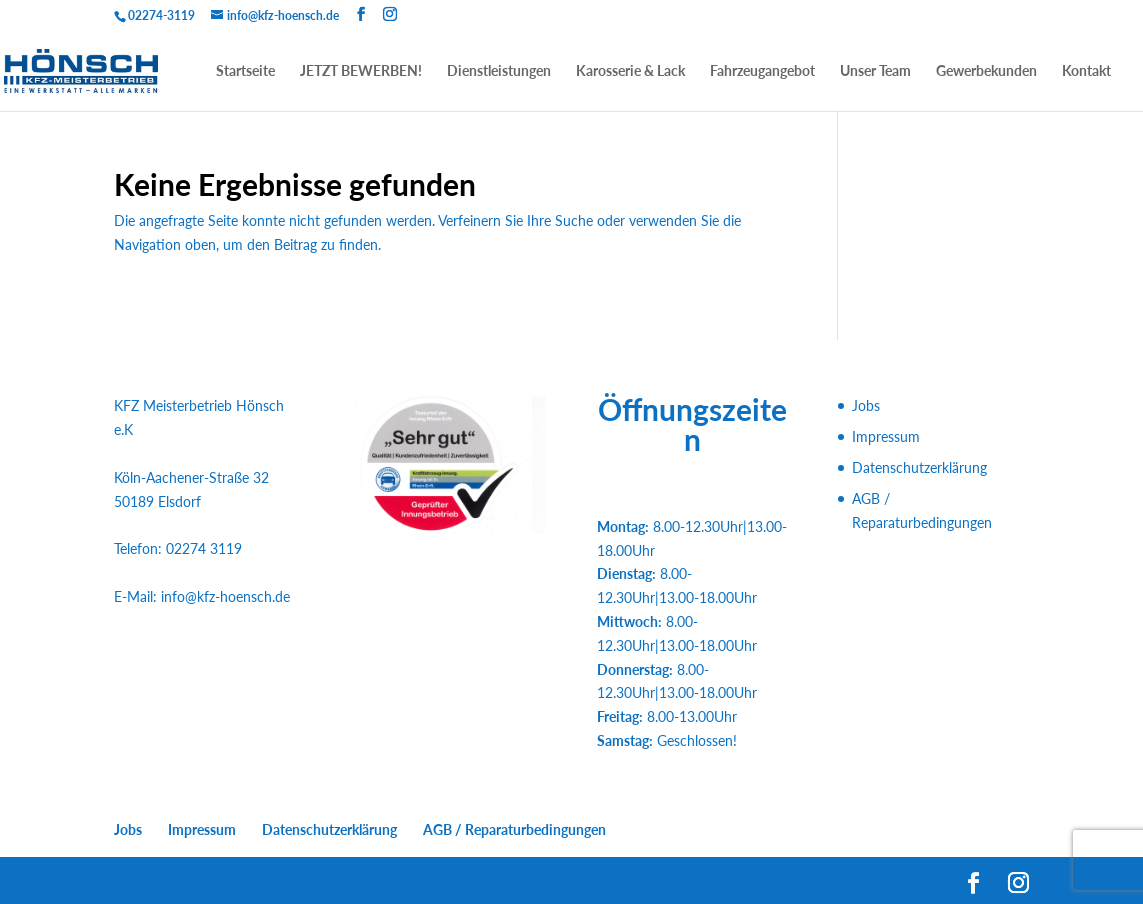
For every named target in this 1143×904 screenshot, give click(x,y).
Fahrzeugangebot (762, 71)
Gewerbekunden (986, 71)
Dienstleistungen (499, 71)
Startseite (245, 71)
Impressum (886, 436)
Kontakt (1086, 71)
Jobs (866, 405)
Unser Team (875, 71)
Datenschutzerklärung (919, 467)
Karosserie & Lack (630, 71)
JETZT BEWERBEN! (361, 71)
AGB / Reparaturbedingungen (514, 829)
